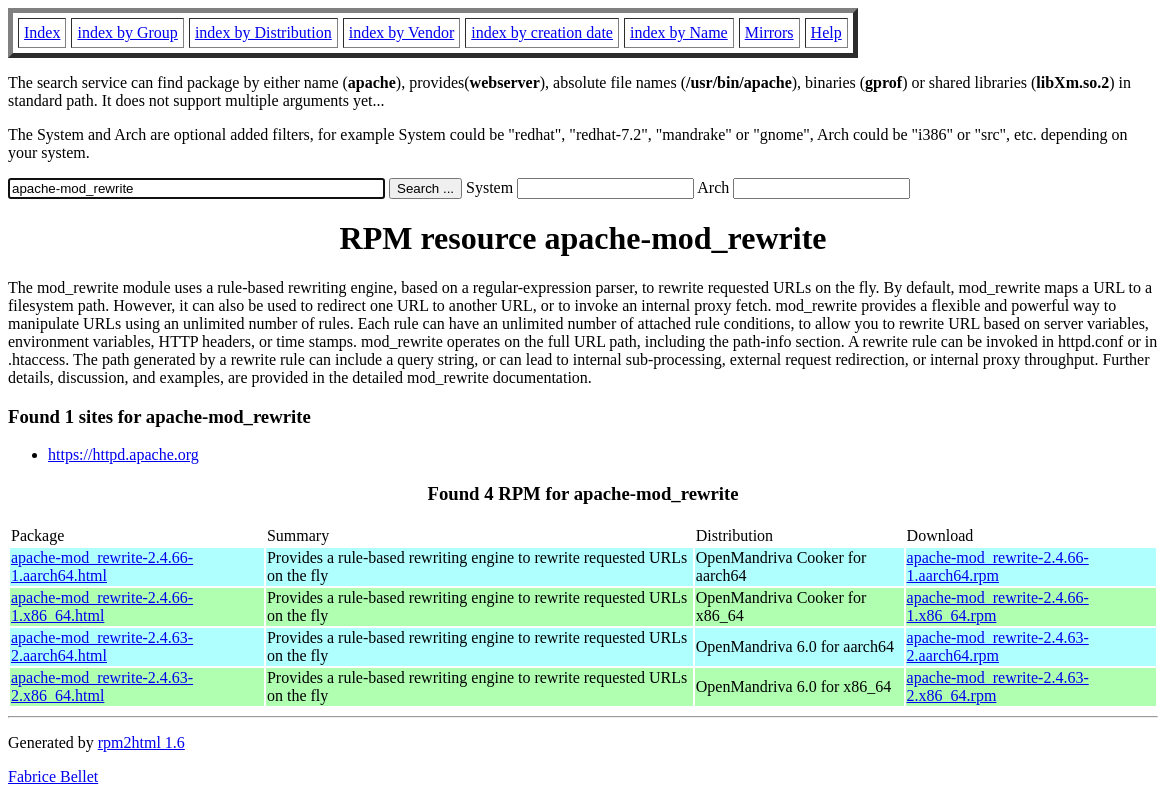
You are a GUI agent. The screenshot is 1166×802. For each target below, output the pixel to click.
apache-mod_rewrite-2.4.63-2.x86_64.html (102, 686)
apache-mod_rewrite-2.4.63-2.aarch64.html (102, 646)
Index (42, 32)
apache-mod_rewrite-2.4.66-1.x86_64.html (102, 606)
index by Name (679, 32)
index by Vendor (401, 32)
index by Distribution (263, 32)
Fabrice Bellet (53, 776)
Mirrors (769, 32)
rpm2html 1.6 (141, 742)
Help (826, 32)
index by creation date (542, 32)
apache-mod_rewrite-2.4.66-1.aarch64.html (102, 566)
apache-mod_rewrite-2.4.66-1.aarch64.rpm (998, 566)
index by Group (127, 32)
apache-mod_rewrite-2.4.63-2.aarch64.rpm (998, 646)
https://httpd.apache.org (123, 454)
